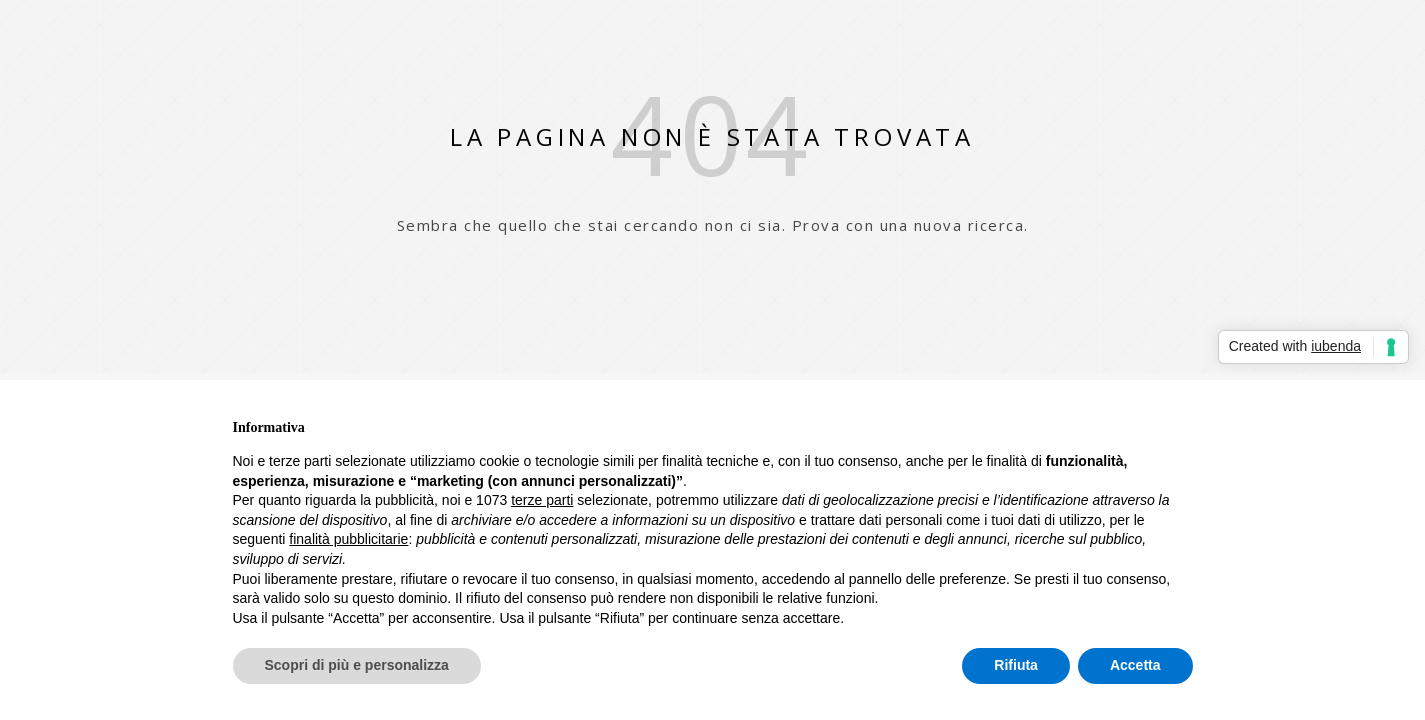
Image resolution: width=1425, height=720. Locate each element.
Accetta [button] (1135, 665)
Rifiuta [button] (1016, 665)
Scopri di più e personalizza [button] (357, 665)
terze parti (542, 500)
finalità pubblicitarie (348, 539)
